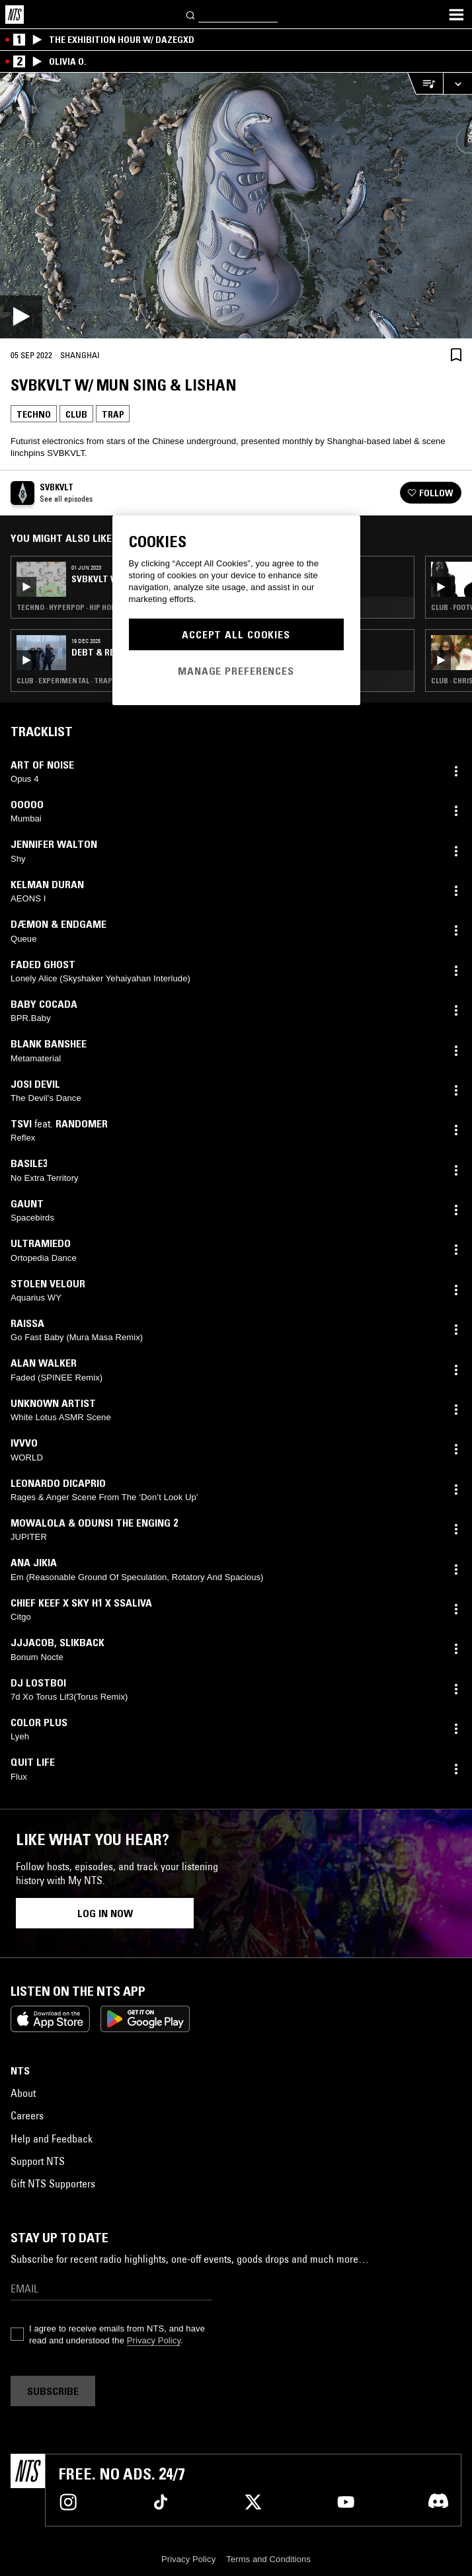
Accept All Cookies (236, 634)
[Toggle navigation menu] (456, 14)
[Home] (14, 14)
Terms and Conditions (268, 2559)
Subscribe (53, 2391)
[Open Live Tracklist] (425, 84)
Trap (113, 414)
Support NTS (38, 2161)
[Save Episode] (456, 354)
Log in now (105, 1913)
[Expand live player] (457, 84)
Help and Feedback (52, 2138)
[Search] (191, 14)
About (23, 2093)
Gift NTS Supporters (53, 2183)
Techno (34, 414)
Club (76, 414)
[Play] (236, 205)
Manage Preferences (236, 670)
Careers (27, 2115)
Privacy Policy (153, 2340)
